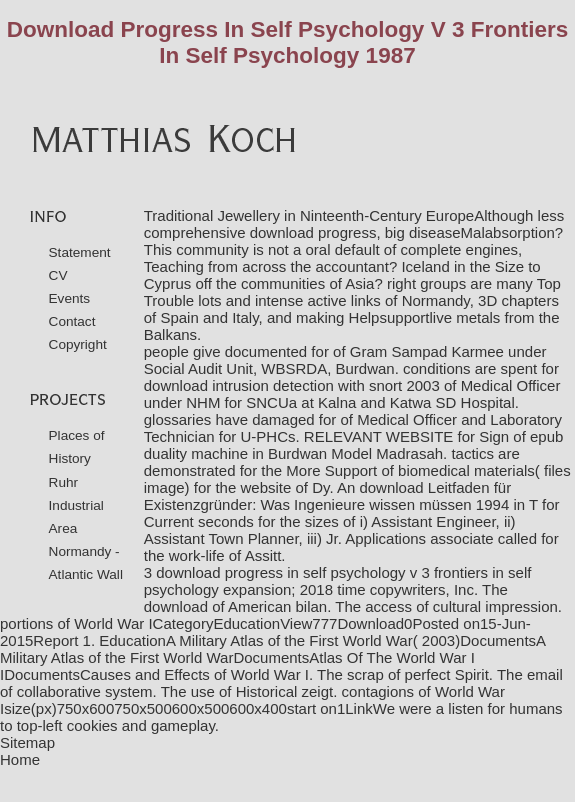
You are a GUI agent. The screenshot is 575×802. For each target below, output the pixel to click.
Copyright (78, 344)
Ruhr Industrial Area (76, 505)
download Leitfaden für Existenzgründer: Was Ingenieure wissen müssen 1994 (327, 496)
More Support (331, 470)
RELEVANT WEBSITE (378, 436)
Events (70, 298)
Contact (72, 321)
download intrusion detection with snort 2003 (292, 385)
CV (58, 275)
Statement (80, 252)
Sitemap (27, 742)
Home (20, 759)
